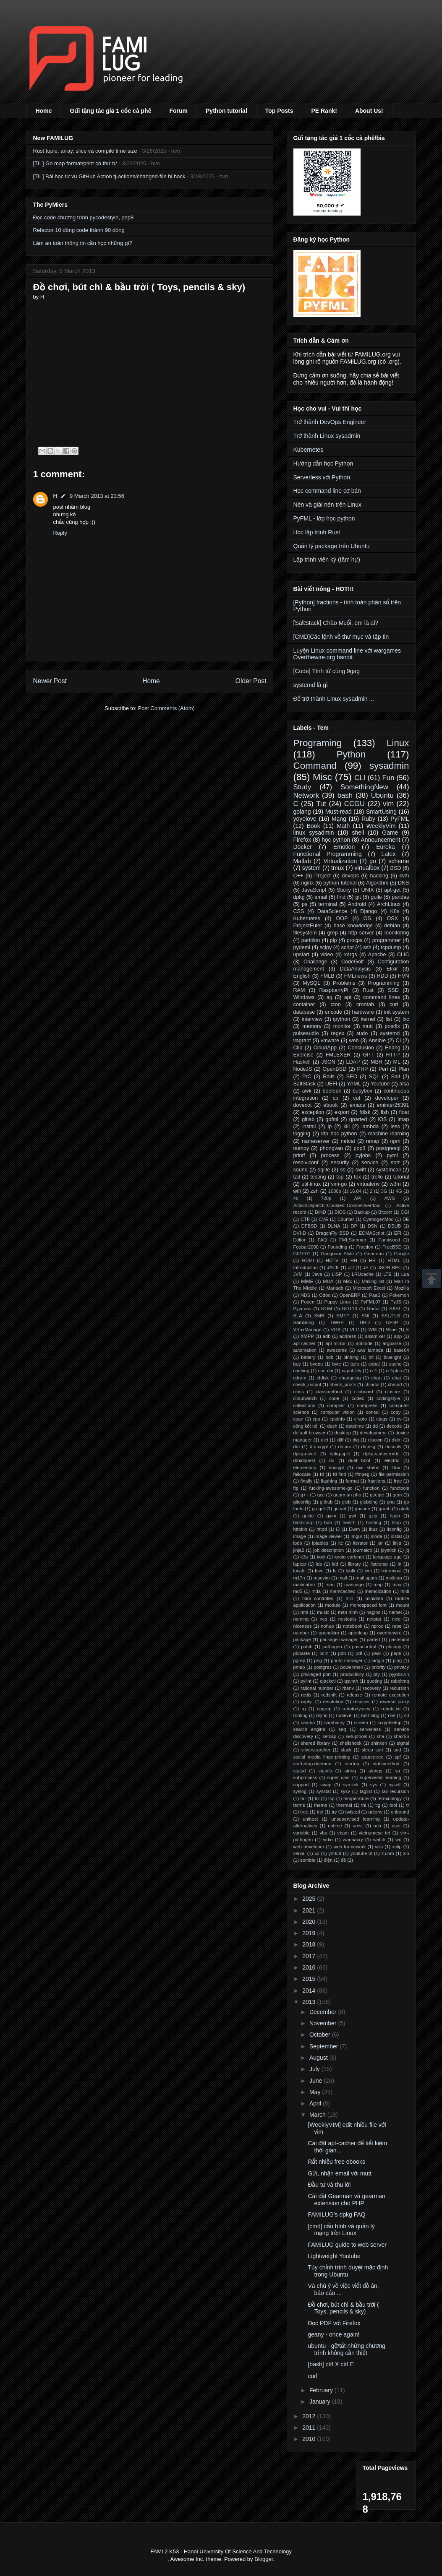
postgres (323, 1667)
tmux (337, 867)
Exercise (303, 1055)
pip (333, 940)
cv (399, 1418)
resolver (361, 1701)
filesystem (305, 933)
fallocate (302, 1474)
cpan (298, 1418)
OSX (392, 918)
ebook (330, 1105)
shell (358, 832)
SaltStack (304, 1084)
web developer (308, 1846)
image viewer (328, 1536)
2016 (309, 1967)
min (349, 1598)
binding (350, 1357)
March (318, 2114)
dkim (397, 1439)
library (354, 1563)
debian (392, 926)
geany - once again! (333, 2334)
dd (375, 1426)
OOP (342, 918)
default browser (309, 1432)
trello (377, 1177)
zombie (307, 1860)
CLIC (403, 955)
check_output (307, 1384)
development (373, 1432)
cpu (316, 1418)
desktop (343, 1432)
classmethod (329, 1391)
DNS (403, 883)
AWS (389, 1198)
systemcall (388, 1170)
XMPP (307, 1336)
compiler (336, 1405)
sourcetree (372, 1756)
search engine (309, 1729)
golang (302, 811)
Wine (391, 1329)
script (347, 947)
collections (304, 1405)
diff (340, 1439)
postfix (392, 1026)
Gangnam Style (337, 1253)
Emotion (344, 846)
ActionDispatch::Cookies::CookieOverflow (336, 1205)
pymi (392, 1155)
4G (399, 1191)
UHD (365, 1322)
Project (322, 876)
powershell (351, 1667)
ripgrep (324, 1708)
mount (402, 1605)
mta (305, 1612)
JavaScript (314, 890)
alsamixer (375, 1336)
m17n (299, 1577)
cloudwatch (305, 1398)
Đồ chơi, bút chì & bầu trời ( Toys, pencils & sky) (343, 2308)
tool (393, 1805)
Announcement (380, 839)
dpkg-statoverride (381, 1453)
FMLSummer (352, 1239)
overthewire (389, 1632)
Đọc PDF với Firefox (334, 2323)
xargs (350, 955)
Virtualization (340, 861)
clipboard (363, 1391)
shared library (315, 1743)
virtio (328, 1839)
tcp (331, 1798)
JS (366, 1267)
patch (306, 1646)
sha (380, 1736)
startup (352, 1763)
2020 (309, 1921)
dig (356, 1439)
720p (326, 1198)
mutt (368, 1026)
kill (346, 1126)
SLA (297, 1315)
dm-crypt (319, 1446)
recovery (372, 1688)
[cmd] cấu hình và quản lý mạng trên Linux (341, 2230)
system (311, 867)
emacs (357, 1105)
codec (358, 1398)
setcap (329, 1736)
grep (332, 933)
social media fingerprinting (321, 1756)
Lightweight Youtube (334, 2256)
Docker (302, 846)
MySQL (311, 983)
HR (372, 1260)
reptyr (307, 1701)
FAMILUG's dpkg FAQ (336, 2214)
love (319, 1570)
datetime (355, 1426)
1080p (334, 1191)
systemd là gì (310, 685)
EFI (397, 1233)
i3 (338, 1529)
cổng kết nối (306, 1426)
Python (351, 754)
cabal (374, 1363)
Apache (377, 955)
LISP (337, 1274)
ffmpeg (362, 1474)
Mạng (339, 818)
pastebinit (399, 1639)
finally (307, 1480)
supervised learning (380, 1777)
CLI (359, 778)
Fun (388, 778)
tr (407, 1805)
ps (304, 904)
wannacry (353, 1839)
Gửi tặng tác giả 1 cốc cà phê (110, 110)
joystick (389, 1550)
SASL (395, 1308)
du (331, 1460)
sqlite (324, 1170)
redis (306, 1694)
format (352, 1480)
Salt (395, 1077)
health (349, 1522)
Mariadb (334, 1288)
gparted (358, 1119)
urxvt (358, 1825)
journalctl (362, 1550)
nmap (372, 1141)
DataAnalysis (355, 969)
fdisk (364, 1112)
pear (376, 1653)
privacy (401, 1667)
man (330, 1584)
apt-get (392, 890)
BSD (395, 868)
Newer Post (50, 680)
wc (398, 1839)
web (353, 1040)
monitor (342, 1026)
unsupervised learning (355, 1818)
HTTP (393, 1055)
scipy (326, 947)
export (342, 1112)
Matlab (302, 861)
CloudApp (325, 1048)
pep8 (396, 1653)
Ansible (377, 1040)
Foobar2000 (306, 1246)
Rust (368, 990)
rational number (317, 1688)
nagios (373, 1612)
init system (396, 1012)
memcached (343, 1591)
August (319, 2057)
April (316, 2103)
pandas (400, 897)
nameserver (316, 1141)
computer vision (337, 1412)
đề (343, 1860)
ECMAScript (371, 1233)
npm (395, 1141)
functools (399, 1488)
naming (301, 1618)
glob (346, 1501)
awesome (337, 1350)
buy (297, 1363)
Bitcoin (385, 1212)
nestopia (347, 1618)
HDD (382, 976)
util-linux (311, 1184)
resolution (333, 1701)
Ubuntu (382, 795)
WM (372, 1329)
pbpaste (301, 1653)
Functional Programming (327, 854)
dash (332, 1426)
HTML (393, 1260)
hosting (373, 1522)
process (330, 1155)
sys (373, 1784)
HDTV (332, 1260)
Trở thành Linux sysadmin (327, 435)
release (354, 1694)
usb (377, 1825)
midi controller (317, 1598)
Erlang (392, 1048)
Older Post (251, 680)
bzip (354, 1363)
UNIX (367, 890)
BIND (320, 1212)
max (396, 1584)
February (322, 2390)
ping (397, 1660)
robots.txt (391, 1708)
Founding (338, 1246)
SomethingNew (364, 787)
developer (386, 1098)
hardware (363, 1012)
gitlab (308, 1119)
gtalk (404, 1508)
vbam (343, 1832)
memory (311, 1026)
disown (375, 1439)
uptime (335, 1825)
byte (336, 1363)
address (348, 1336)
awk (306, 1091)
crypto (360, 1418)
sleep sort (372, 1749)
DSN (373, 1225)
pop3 (360, 1148)
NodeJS (302, 1069)
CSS (298, 911)
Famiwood (389, 1239)
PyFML (399, 818)
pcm (323, 1653)
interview (312, 1019)
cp (335, 1098)
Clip (298, 1048)
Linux (398, 743)
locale (299, 1570)
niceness (302, 1626)
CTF (305, 1219)
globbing (368, 1501)
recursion (399, 1688)
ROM (326, 1308)
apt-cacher (304, 1343)
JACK (333, 1267)
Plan (403, 1069)
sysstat (323, 1791)
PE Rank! (324, 110)
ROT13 (349, 1308)
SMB (319, 1315)
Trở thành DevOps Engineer (329, 422)
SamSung (303, 1322)
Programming (384, 983)
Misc (322, 777)
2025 (309, 1898)
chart (376, 1377)
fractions (376, 1480)
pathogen (332, 1646)
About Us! (369, 110)
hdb (328, 1522)
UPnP (392, 1322)
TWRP (337, 1322)
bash (345, 795)
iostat (396, 1536)
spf (398, 1756)
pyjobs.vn (399, 1674)
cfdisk (322, 1377)
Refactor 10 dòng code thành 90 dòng (79, 230)
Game (390, 832)
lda (319, 1563)
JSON (328, 1062)
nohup (327, 1626)
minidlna (374, 1598)
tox (357, 1177)
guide (308, 1515)
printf (299, 1155)
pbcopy (393, 1646)
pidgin (377, 1660)
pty (377, 1674)
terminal (327, 904)
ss (342, 1170)
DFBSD (309, 1225)
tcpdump (391, 947)
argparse (392, 1343)
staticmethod (386, 1763)
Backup (362, 1212)
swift (361, 1170)
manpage (354, 1584)
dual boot (359, 1460)
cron (335, 1004)
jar (380, 1543)
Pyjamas (302, 1308)
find (341, 897)
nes (323, 1618)
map (378, 1584)
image (299, 1536)
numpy (301, 1148)
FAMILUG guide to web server (347, 2244)
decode (394, 1426)
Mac (347, 1281)
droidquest (304, 1460)
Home (44, 110)
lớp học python (339, 1134)
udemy (375, 1811)
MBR (376, 1062)
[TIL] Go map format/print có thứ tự (75, 163)
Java (317, 1274)
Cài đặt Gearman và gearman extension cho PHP (346, 2200)
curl (394, 1004)
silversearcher (316, 1749)
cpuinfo (337, 1418)
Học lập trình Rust (316, 532)
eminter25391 (393, 1105)
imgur (356, 1536)
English (302, 976)
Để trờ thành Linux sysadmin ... (333, 698)
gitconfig (302, 1501)
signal (403, 1743)
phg (318, 1660)
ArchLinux (388, 904)
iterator (360, 1543)
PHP (362, 1069)
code (334, 1398)
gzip (373, 1515)
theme (320, 1805)
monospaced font (368, 1605)
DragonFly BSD (332, 1233)
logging (302, 1134)
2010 (309, 2438)
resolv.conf (306, 1163)
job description (328, 1550)
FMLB (327, 976)
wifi (297, 1191)
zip (406, 1853)
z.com (388, 1853)
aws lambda (370, 1350)
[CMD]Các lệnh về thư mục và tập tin (341, 636)
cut (357, 1098)
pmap (299, 1667)
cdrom (299, 1377)
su (397, 1770)
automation (304, 1350)
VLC (354, 1329)
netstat (374, 1618)
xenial (299, 1853)
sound (300, 1170)
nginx (307, 883)
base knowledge (353, 926)
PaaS (374, 1295)
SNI (365, 1315)
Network (306, 795)
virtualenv (368, 1184)
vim (388, 804)
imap (403, 1119)
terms (299, 1805)
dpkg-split (340, 1453)
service (369, 1163)
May (315, 2092)
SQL (374, 1077)
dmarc (344, 1446)
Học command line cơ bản (327, 490)
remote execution (390, 1694)
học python (336, 839)
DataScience (332, 911)
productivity (352, 1674)
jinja (397, 1543)
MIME (307, 1281)
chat (396, 1377)
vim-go (339, 1184)
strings (375, 1770)
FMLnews (355, 976)
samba (308, 1722)
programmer (386, 940)
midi (404, 1591)
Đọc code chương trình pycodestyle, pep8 (83, 217)
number (301, 1632)
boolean (332, 1091)
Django (368, 911)
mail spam (366, 1577)
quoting (374, 1681)
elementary (304, 1467)
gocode (362, 1508)
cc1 (373, 1370)
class (298, 1391)
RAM (299, 990)
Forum (178, 110)
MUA (328, 1281)
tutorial (401, 1177)
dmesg (368, 1446)
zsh (314, 1191)
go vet (339, 1508)
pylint (306, 1681)
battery (308, 1357)
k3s (304, 1556)
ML (397, 1062)
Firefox (302, 839)
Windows (304, 997)
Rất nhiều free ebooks (336, 2161)
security (340, 1163)
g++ (305, 1494)
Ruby (368, 818)
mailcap (394, 1577)
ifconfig (394, 1529)
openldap (358, 1632)
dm (296, 1446)
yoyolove (304, 818)
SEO (352, 1077)
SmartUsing (381, 811)
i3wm (354, 1529)
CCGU (354, 804)
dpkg (299, 897)
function (371, 1488)
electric (391, 1460)
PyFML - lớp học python (324, 518)
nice (396, 1618)
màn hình (348, 1612)
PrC (306, 1077)
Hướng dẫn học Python (323, 463)
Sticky (344, 890)
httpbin (300, 1529)
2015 (309, 1978)
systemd (390, 1033)
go (372, 861)
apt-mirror (335, 1343)
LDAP (353, 1062)
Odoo (324, 1295)
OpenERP (349, 1295)
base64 (401, 1350)
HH (353, 1260)
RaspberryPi (333, 990)
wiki (379, 1846)
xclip (396, 1846)
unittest (310, 1818)
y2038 (334, 1853)
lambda (370, 1126)
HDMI (308, 1260)
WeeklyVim (381, 825)
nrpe (396, 1626)
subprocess (305, 1777)
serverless (370, 1729)
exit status (367, 1467)
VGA (336, 1329)
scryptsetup (389, 1722)
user (396, 1825)
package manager (339, 1639)
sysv (345, 1791)
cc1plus (394, 1370)
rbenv (348, 1688)
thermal (344, 1805)
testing (318, 1177)
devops (350, 876)
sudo (362, 1033)
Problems (344, 983)
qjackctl (327, 1681)
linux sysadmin (313, 832)
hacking (379, 876)
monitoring (396, 933)
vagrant (302, 1040)
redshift (329, 1694)
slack (346, 1749)
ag (329, 997)
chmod (395, 1384)
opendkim (329, 1632)
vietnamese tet (374, 1832)
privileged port (316, 1674)
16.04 (355, 1191)
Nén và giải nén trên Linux (327, 504)
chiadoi (371, 1384)
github (326, 1501)
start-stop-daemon (312, 1763)
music (323, 1612)
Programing (317, 743)
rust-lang (370, 1715)
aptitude (364, 1343)
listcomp (379, 1563)
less (395, 1126)
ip (329, 1126)
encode (333, 1012)
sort (395, 1163)
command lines (381, 997)
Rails (329, 1077)
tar (303, 1798)
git (358, 897)
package (302, 1639)
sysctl (394, 1784)
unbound (400, 1811)
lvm (368, 1570)
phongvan (331, 1148)
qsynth (351, 1681)
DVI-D (299, 1233)
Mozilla (402, 1288)
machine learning (388, 1134)
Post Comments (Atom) (166, 708)
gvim (331, 1515)
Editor (299, 1239)
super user (338, 1777)
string (350, 1770)
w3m (395, 1184)
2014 (309, 1990)
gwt (352, 1515)
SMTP (342, 1315)
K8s (394, 911)
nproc (377, 1626)
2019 (309, 1933)
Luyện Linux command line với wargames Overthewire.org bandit (347, 654)
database (304, 1012)
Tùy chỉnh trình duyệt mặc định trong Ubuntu (348, 2271)
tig (377, 1805)
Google (401, 1253)
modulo (333, 1605)
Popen (307, 1301)
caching (301, 1370)
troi (320, 1811)
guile (376, 897)
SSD (393, 990)
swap (325, 1784)
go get (318, 1508)
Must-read (338, 811)
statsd (299, 1770)
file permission (394, 1474)
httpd (321, 1529)
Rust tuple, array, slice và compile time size (85, 151)
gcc (320, 1494)
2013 (309, 2001)
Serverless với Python (321, 477)
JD (351, 1267)
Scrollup (431, 1278)
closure (392, 1391)
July (315, 2069)
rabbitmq (400, 1681)
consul (372, 1412)
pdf (359, 1653)
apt (348, 997)
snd (397, 1749)
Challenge (315, 962)
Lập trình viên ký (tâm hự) (326, 559)
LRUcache (363, 1274)
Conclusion (361, 1048)
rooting (300, 1715)
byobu (316, 1363)
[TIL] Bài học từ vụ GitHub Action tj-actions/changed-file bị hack (109, 176)
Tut (321, 804)
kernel (368, 1019)
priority (378, 1667)
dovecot (302, 1105)
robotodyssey (357, 1708)
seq (342, 1729)
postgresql (388, 1148)
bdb (330, 1357)
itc (340, 1543)
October (320, 2034)
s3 (406, 1715)
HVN (403, 976)
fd (322, 1474)
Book (313, 825)
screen (361, 1722)
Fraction (364, 1246)
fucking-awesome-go (330, 1488)
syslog (300, 1791)
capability (351, 1370)
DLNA (334, 1225)
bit (371, 1357)
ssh (367, 947)
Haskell (302, 1062)
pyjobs (363, 1155)
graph (385, 1508)
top (340, 1177)
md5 (298, 1591)
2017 (309, 1956)
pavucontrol (364, 1646)
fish (385, 1112)
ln (399, 1563)
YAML (354, 1084)
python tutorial (339, 883)
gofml (331, 1119)
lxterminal (392, 1570)
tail (296, 1177)
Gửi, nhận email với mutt (339, 2173)
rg (303, 1708)
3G (384, 1191)
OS (367, 918)
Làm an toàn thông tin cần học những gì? (83, 243)
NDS (306, 1295)
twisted (352, 1811)
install (309, 1126)
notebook (352, 1626)
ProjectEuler (307, 926)
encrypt (336, 1467)
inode (376, 1536)
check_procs (343, 1384)
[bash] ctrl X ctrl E (331, 2364)
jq (407, 1550)
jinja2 (298, 1550)
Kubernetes (308, 449)
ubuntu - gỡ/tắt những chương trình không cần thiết (346, 2349)
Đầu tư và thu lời (329, 2184)
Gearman (374, 1253)
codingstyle (388, 1398)
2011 (309, 2427)
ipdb (297, 1543)
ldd (335, 1563)
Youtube (380, 1084)
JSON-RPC (390, 1267)
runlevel (344, 1715)
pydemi (302, 947)
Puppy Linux (337, 1301)
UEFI (331, 1084)
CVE (323, 1219)
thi (363, 1805)
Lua (405, 1274)
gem (397, 1494)
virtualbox (367, 867)
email (320, 897)
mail (342, 1577)
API (357, 1198)
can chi (325, 1370)
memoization (378, 1591)
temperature (356, 1798)
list (389, 1019)
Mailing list (373, 1281)
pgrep (299, 1660)
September (324, 2046)
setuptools (356, 1736)
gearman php (347, 1494)
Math (343, 825)
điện (328, 1860)
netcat (348, 1141)
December (323, 2012)
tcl (317, 1798)
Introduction (305, 1267)
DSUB (394, 1225)
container (304, 1004)
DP (353, 1225)
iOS (382, 1119)
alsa (404, 1084)
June (316, 2080)
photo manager (347, 1660)
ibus (373, 1529)
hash (395, 1515)
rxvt (391, 1715)
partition (310, 940)
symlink (350, 1784)
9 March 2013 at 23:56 (97, 496)
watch (379, 1839)
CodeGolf (352, 962)
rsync (321, 1715)
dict (324, 1439)
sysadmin (389, 765)
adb (327, 1336)
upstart (301, 955)
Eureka (385, 846)
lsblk (350, 1570)
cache (395, 1363)
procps (355, 940)
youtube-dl (361, 1853)
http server (361, 933)
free (398, 1480)
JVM (298, 1274)
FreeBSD (392, 1246)
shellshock (350, 1743)
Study (302, 787)
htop (396, 1522)
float (404, 1112)
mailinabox (304, 1584)
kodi (321, 1556)
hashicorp (303, 1522)
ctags (381, 1418)
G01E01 (302, 1253)
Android (357, 904)
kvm (404, 876)
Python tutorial (226, 110)
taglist (366, 1791)
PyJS (395, 1301)
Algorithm (377, 883)
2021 (309, 1910)
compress (367, 1405)
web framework (349, 1846)
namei (395, 1612)
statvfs (325, 1770)
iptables (320, 1543)
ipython (341, 1019)
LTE (387, 1274)
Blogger (263, 2559)
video (326, 955)
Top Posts (279, 110)
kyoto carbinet (349, 1556)
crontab (365, 1004)
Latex (388, 854)
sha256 (401, 1736)
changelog (350, 1377)
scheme (399, 861)
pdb (342, 1653)
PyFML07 (371, 1301)
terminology (389, 1798)
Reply (60, 533)
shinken (379, 1743)
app (398, 1336)
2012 (309, 2416)
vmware (330, 1040)
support (301, 1784)
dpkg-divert (304, 1453)
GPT (368, 1055)
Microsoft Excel (369, 1288)
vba (323, 1832)
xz (316, 1853)
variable (301, 1832)
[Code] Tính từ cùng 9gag (326, 671)
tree (304, 1811)
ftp (295, 1488)
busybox (362, 1091)
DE (406, 1219)
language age (387, 1556)
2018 (309, 1944)
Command (315, 765)
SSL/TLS (391, 1315)
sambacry (334, 1722)
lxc (406, 1019)
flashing (329, 1480)
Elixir (392, 969)
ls (334, 1570)
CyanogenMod (378, 1219)
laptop (299, 1563)
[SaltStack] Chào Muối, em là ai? (336, 622)
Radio (373, 1308)
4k (295, 1198)
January (320, 2401)
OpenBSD (335, 1069)
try (334, 1811)
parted (373, 1639)
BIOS (340, 1212)
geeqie (377, 1494)
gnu (391, 1501)
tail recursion (395, 1791)
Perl (383, 1069)
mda (316, 1591)
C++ (298, 876)
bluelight (392, 1357)
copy (396, 1412)
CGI (405, 1212)
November (323, 2023)
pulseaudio (306, 1033)
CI (398, 1040)
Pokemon (399, 1295)
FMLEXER (338, 1055)
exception (312, 1112)
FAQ (322, 1239)
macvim (322, 1577)
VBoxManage (307, 1329)
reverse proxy (394, 1701)
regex (337, 1033)
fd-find (339, 1474)
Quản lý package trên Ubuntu (331, 546)
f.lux (396, 1467)
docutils (393, 1446)
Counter (345, 1219)
